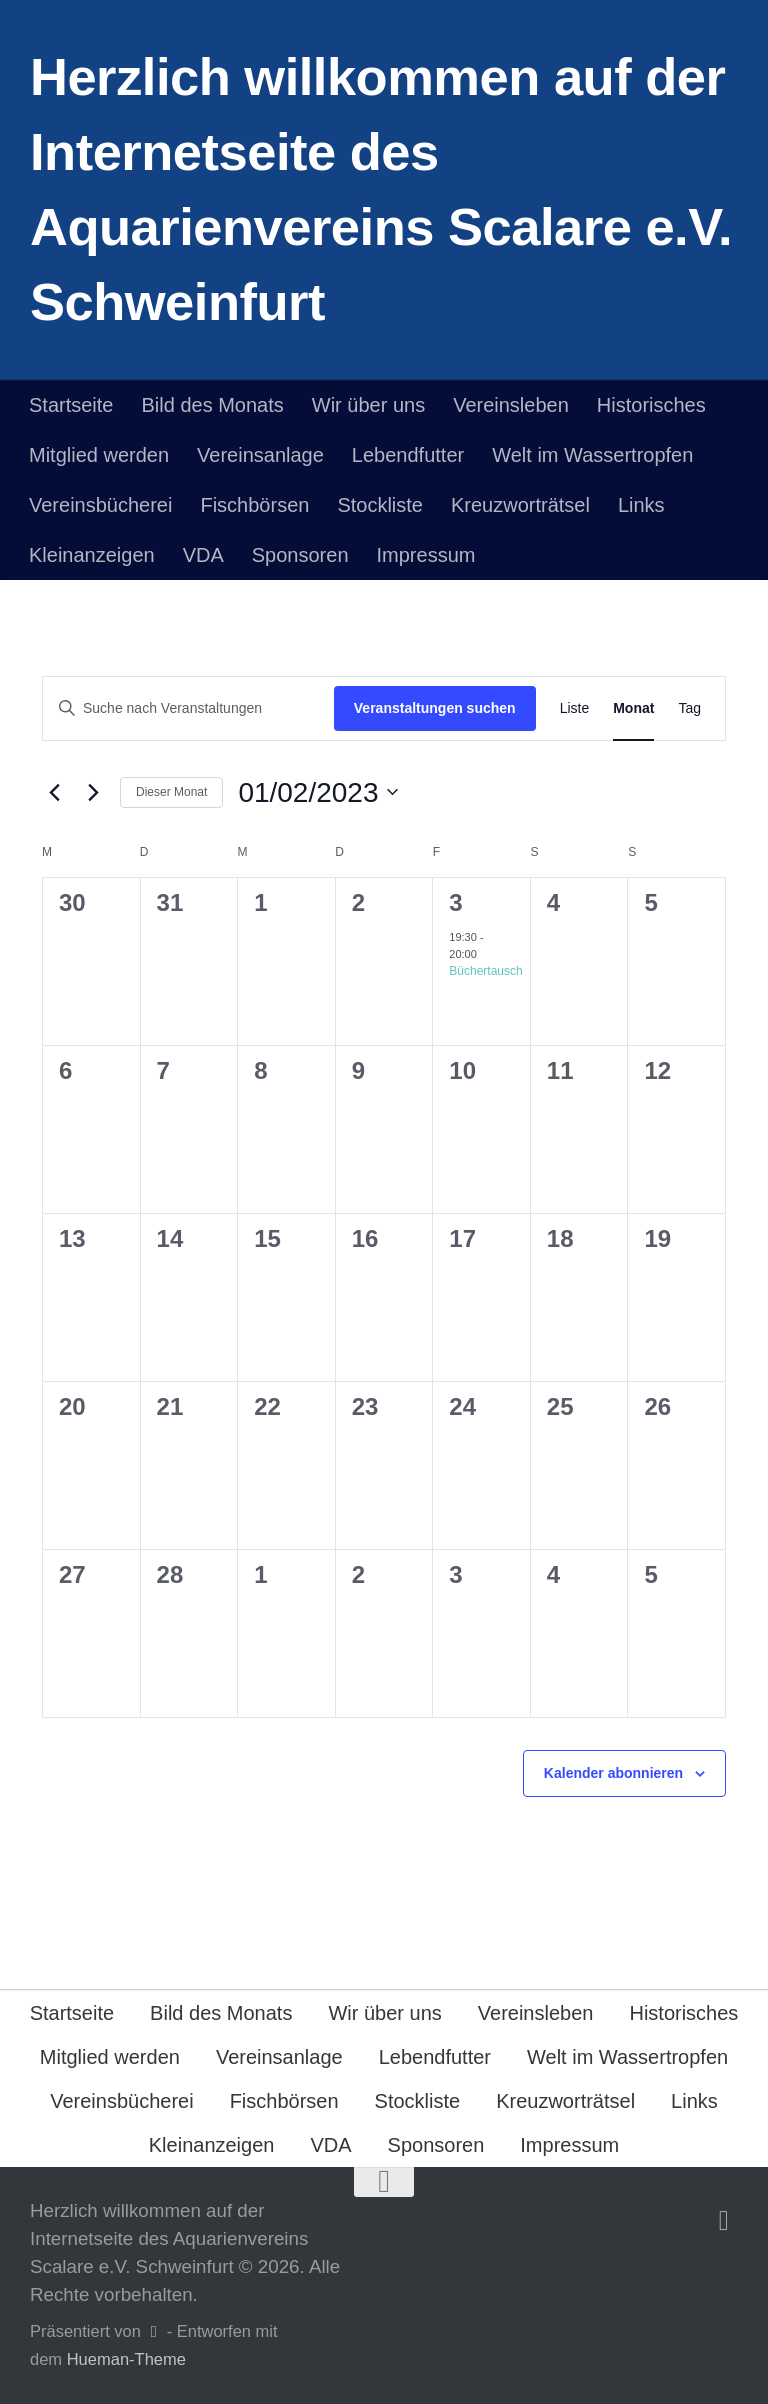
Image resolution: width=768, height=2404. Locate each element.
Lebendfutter (408, 455)
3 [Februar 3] (455, 902)
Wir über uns (368, 405)
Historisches (651, 405)
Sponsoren (300, 555)
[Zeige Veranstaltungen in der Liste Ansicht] (575, 708)
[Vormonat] (54, 792)
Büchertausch (485, 971)
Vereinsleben (511, 405)
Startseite (71, 405)
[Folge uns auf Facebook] (724, 2221)
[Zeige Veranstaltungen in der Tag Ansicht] (689, 708)
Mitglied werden (99, 455)
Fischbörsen (254, 505)
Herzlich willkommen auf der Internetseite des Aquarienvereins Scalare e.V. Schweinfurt (381, 189)
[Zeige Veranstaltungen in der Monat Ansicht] (633, 708)
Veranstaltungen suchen (435, 708)
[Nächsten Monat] (93, 792)
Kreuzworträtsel (520, 505)
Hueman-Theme (126, 2359)
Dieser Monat (171, 792)
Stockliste (380, 505)
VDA (203, 555)
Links (641, 505)
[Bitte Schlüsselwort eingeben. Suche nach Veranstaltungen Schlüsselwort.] (188, 708)
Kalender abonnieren (613, 1773)
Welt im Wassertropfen (592, 455)
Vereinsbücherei (100, 505)
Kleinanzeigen (92, 555)
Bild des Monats (212, 405)
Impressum (426, 555)
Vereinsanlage (260, 455)
